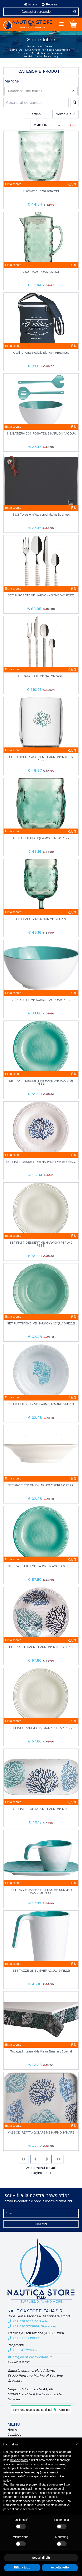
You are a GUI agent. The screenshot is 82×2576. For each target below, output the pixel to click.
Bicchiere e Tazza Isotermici (41, 191)
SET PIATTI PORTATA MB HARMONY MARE (41, 1809)
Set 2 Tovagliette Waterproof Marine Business (41, 514)
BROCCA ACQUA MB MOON (41, 272)
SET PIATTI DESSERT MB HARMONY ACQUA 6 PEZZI (41, 1082)
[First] (24, 2159)
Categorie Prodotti (41, 71)
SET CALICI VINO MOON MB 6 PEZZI (41, 919)
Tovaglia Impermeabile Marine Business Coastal (41, 2051)
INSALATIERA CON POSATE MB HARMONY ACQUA (41, 433)
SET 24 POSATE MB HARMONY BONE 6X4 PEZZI (41, 595)
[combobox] (37, 12)
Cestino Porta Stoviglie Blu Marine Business (41, 352)
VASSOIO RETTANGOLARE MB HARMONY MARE (41, 2132)
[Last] (59, 2159)
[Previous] (35, 2159)
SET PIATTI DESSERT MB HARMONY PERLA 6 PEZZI (41, 1244)
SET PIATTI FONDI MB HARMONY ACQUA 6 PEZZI (41, 1323)
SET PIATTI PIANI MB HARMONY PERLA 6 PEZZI (41, 1728)
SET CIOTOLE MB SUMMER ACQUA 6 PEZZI (41, 1000)
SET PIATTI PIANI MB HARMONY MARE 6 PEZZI (41, 1647)
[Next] (47, 2159)
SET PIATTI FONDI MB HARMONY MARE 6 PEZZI (41, 1404)
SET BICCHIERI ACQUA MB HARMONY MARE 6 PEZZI (41, 759)
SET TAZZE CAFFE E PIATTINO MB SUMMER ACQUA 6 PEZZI (41, 1891)
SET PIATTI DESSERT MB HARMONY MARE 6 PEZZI (41, 1161)
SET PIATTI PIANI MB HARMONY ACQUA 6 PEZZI (41, 1566)
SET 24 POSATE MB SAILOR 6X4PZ (41, 676)
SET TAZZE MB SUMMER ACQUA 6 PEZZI (41, 1970)
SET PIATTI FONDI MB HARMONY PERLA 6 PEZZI (41, 1485)
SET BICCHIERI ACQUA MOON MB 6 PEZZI (41, 838)
